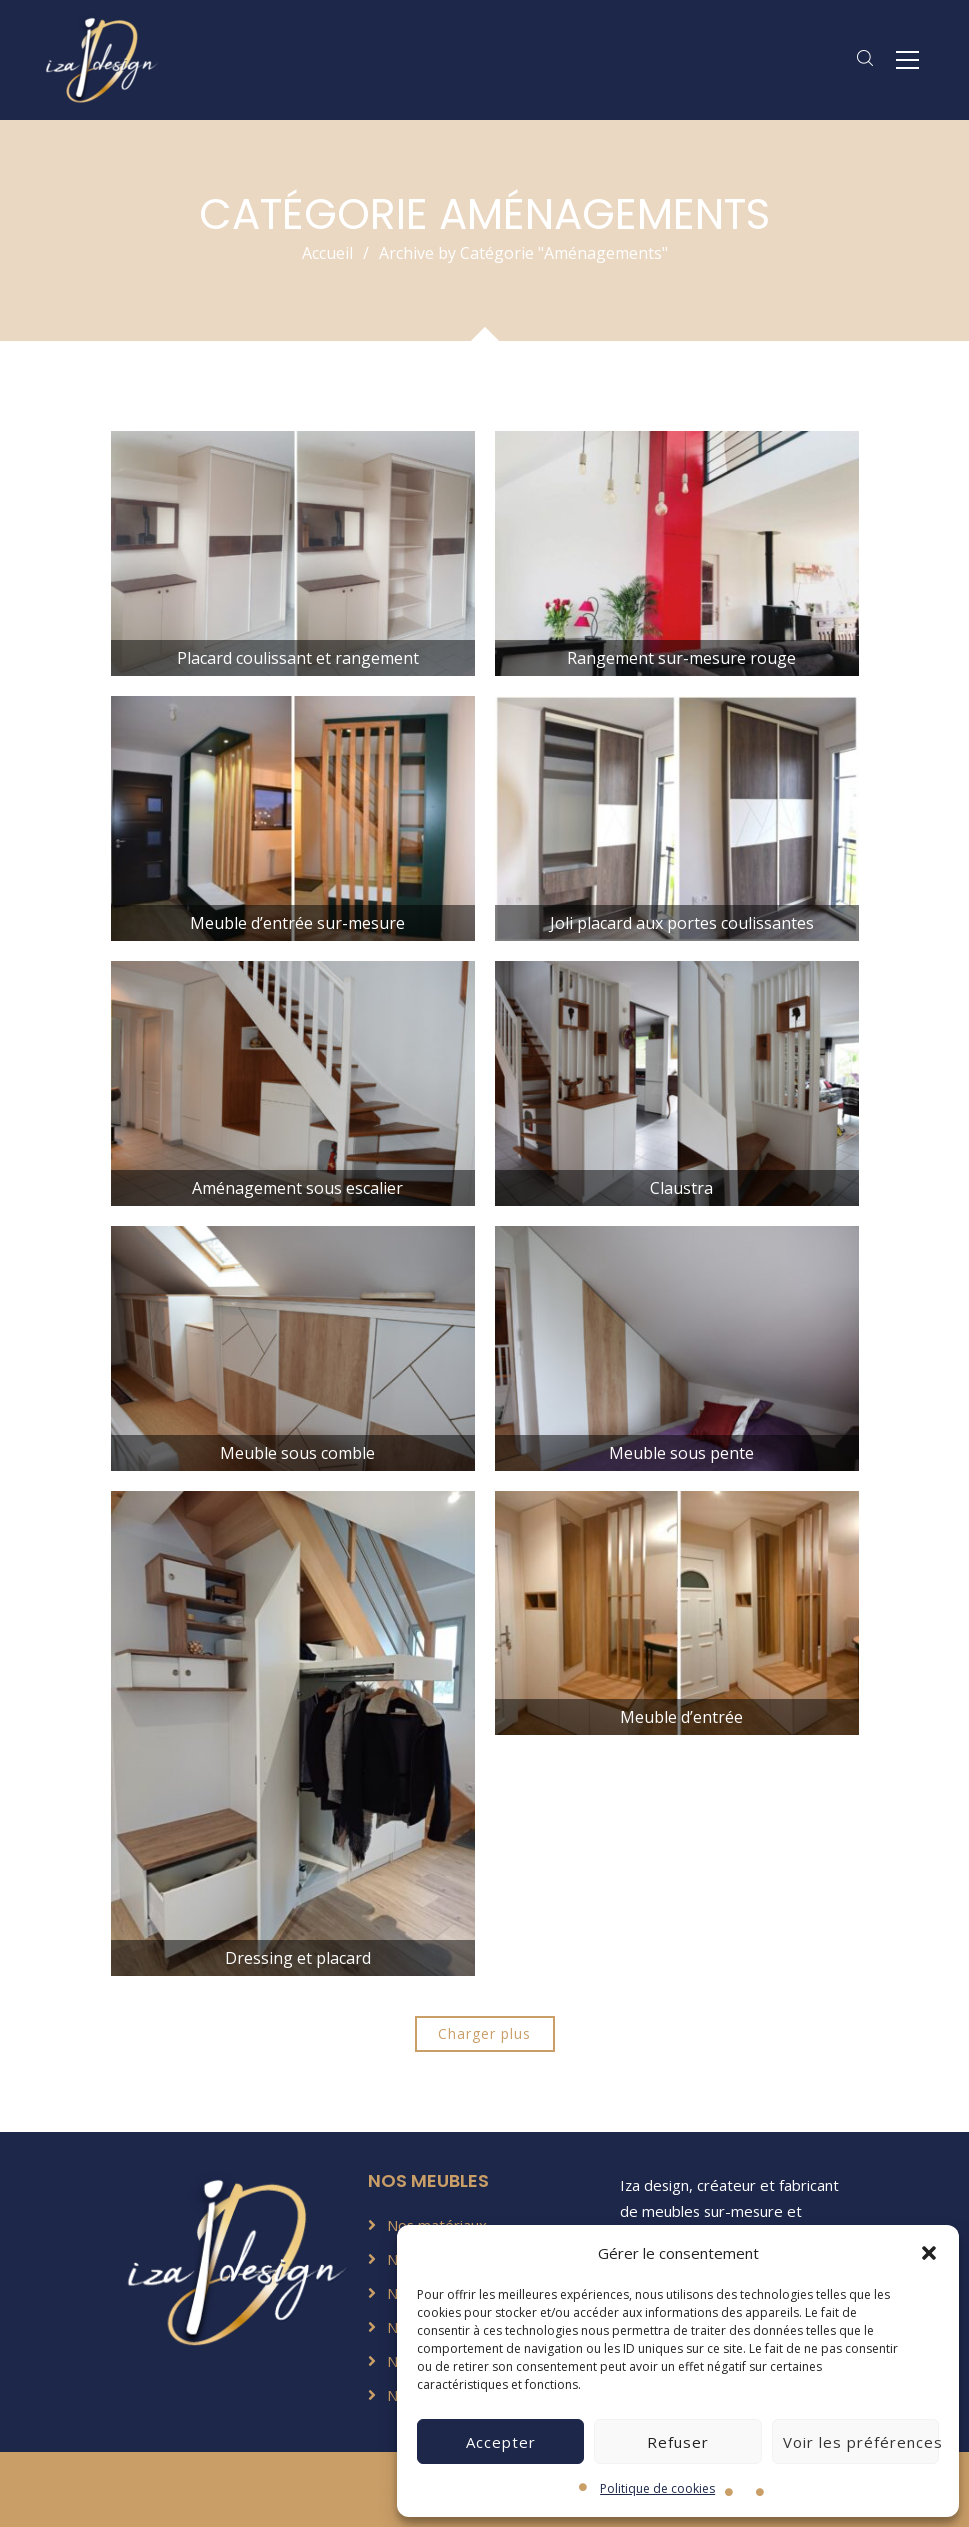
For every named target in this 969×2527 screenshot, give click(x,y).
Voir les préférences (861, 2442)
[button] (929, 2253)
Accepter (501, 2442)
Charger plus (484, 2033)
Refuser (678, 2442)
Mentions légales (393, 2489)
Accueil (327, 253)
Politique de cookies (657, 2488)
